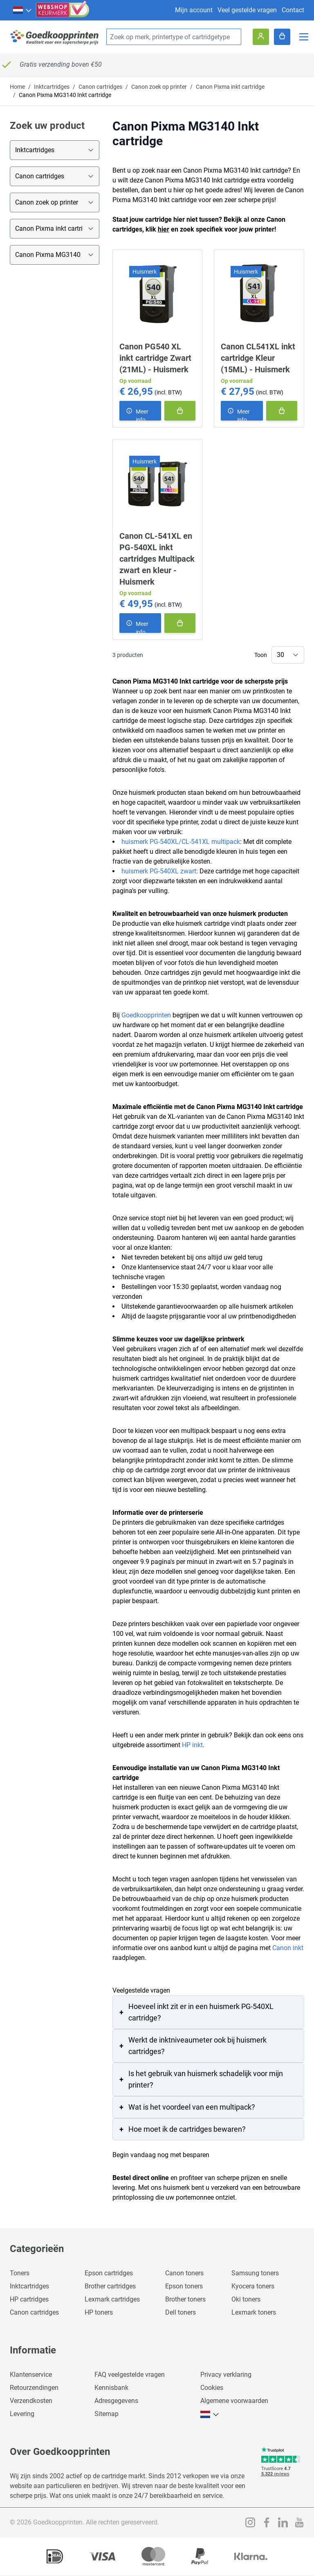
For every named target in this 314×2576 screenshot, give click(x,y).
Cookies (211, 2388)
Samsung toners (255, 2273)
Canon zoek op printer (159, 86)
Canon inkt (287, 1948)
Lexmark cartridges (112, 2299)
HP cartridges (29, 2299)
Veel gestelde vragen (247, 10)
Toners (19, 2273)
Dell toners (180, 2312)
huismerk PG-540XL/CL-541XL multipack (180, 842)
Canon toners (184, 2273)
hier (163, 229)
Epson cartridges (109, 2273)
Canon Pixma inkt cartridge (230, 86)
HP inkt (192, 1745)
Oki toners (245, 2299)
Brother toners (185, 2299)
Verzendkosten (31, 2401)
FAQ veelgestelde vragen (129, 2374)
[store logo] (55, 37)
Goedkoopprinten (146, 1015)
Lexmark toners (253, 2312)
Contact (293, 10)
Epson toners (184, 2286)
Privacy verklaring (225, 2374)
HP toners (99, 2312)
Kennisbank (111, 2388)
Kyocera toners (252, 2286)
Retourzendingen (34, 2388)
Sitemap (106, 2414)
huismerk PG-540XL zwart (158, 871)
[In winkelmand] (179, 411)
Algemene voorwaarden (234, 2401)
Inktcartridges (52, 86)
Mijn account (194, 10)
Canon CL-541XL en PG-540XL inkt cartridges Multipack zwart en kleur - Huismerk (157, 559)
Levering (22, 2414)
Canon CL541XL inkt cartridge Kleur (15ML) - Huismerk (258, 358)
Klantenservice (31, 2374)
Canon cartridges (100, 86)
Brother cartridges (110, 2286)
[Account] (261, 37)
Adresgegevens (116, 2401)
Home (17, 86)
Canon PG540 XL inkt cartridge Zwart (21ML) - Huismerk (155, 358)
